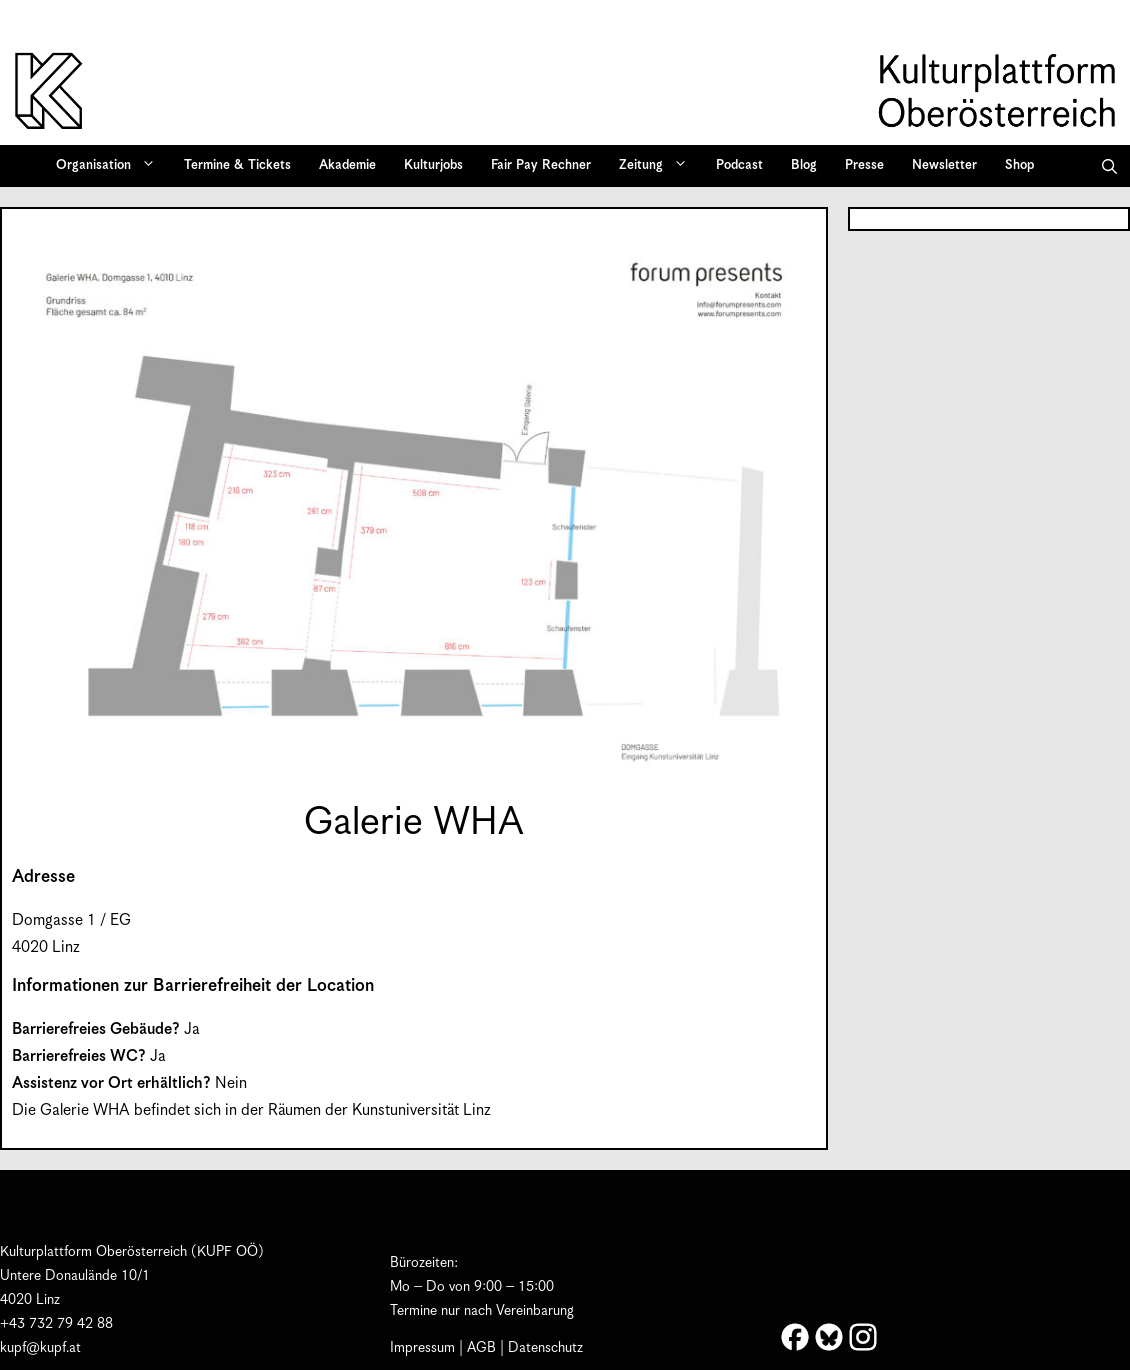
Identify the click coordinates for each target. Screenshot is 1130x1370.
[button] (1109, 166)
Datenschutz (545, 1348)
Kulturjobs (433, 165)
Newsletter (944, 165)
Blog (804, 165)
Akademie (347, 165)
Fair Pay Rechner (541, 165)
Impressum (422, 1348)
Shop (1019, 165)
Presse (864, 165)
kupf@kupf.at (40, 1348)
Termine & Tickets (237, 165)
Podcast (739, 165)
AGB (481, 1348)
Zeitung (660, 166)
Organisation (112, 166)
